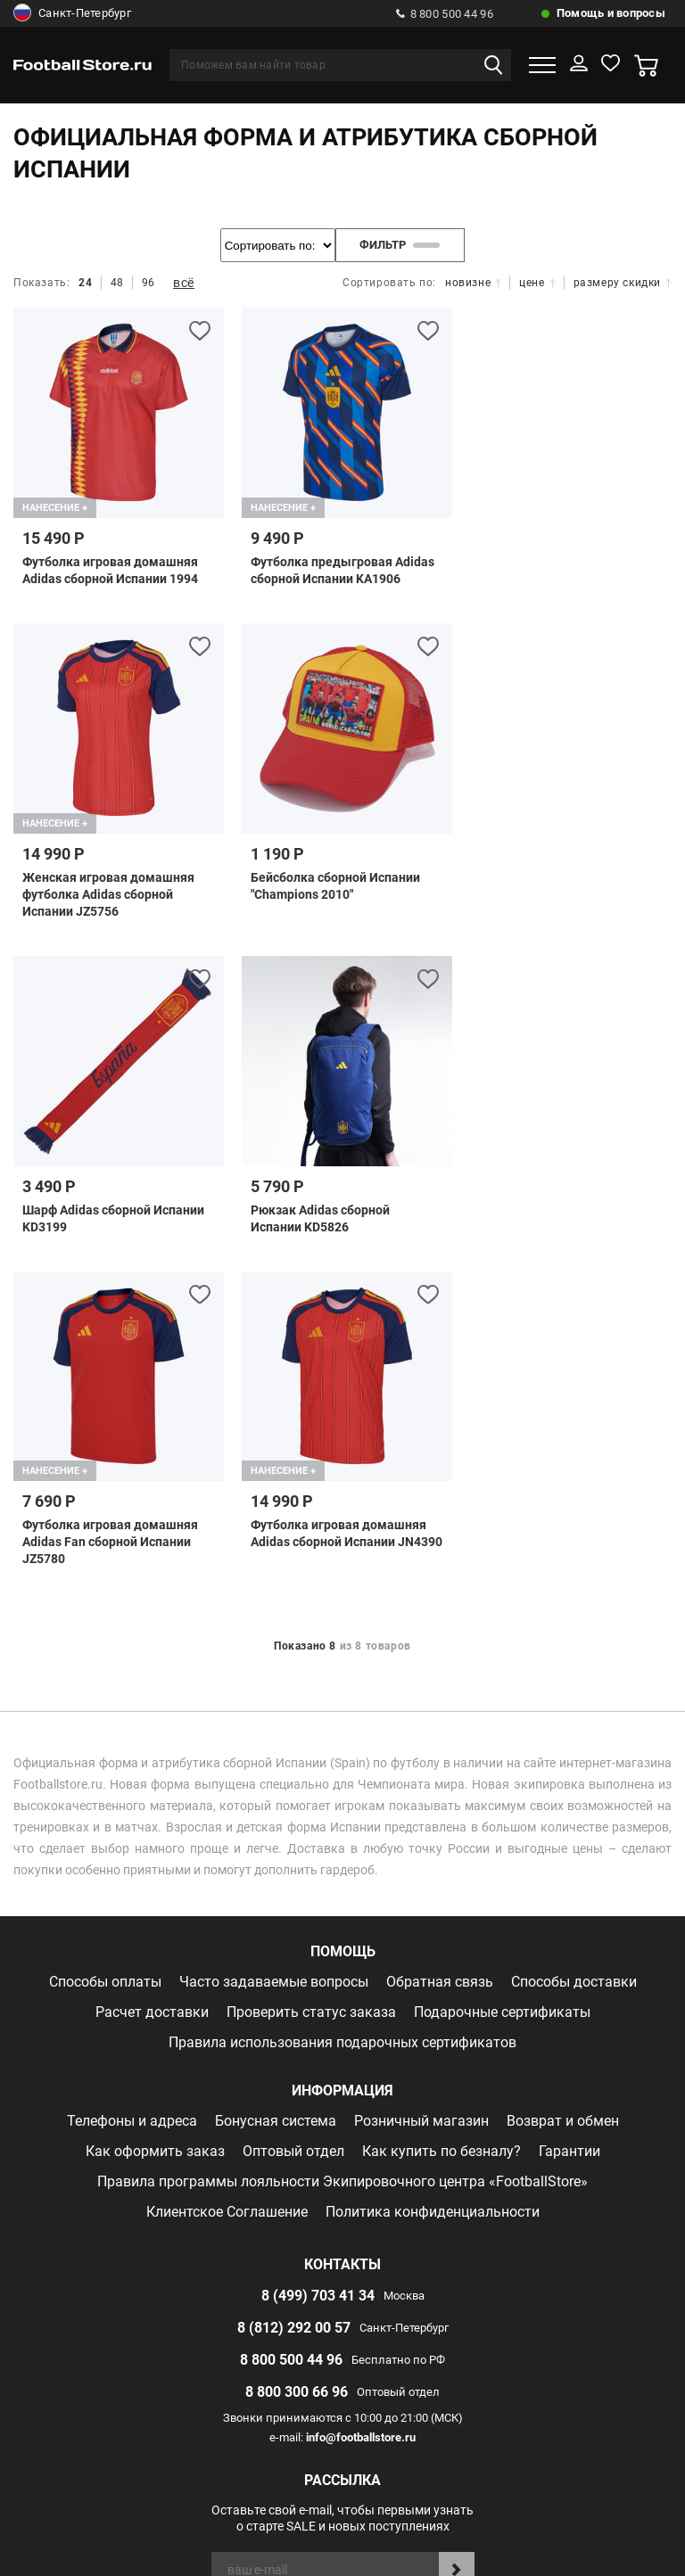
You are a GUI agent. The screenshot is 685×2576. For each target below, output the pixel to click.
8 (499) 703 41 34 (318, 1971)
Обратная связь (439, 1658)
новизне (473, 282)
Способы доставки (574, 1658)
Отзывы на (355, 2391)
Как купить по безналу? (441, 1827)
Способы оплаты (105, 1658)
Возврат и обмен (563, 1797)
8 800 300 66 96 (296, 2068)
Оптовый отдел (293, 1827)
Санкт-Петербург (72, 13)
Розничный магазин (421, 1797)
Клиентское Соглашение (227, 1888)
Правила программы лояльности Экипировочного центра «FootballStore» (342, 1857)
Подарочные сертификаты (502, 1688)
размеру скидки (623, 282)
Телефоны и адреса (132, 1797)
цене (537, 282)
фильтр (400, 244)
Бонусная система (275, 1797)
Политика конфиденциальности (433, 1888)
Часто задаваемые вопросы (273, 1658)
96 (148, 282)
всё (183, 283)
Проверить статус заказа (311, 1688)
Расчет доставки (152, 1688)
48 (117, 282)
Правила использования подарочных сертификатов (342, 1718)
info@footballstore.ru (361, 2113)
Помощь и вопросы (611, 13)
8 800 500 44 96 (444, 14)
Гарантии (569, 1827)
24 (85, 282)
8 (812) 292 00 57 (294, 2004)
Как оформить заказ (155, 1827)
